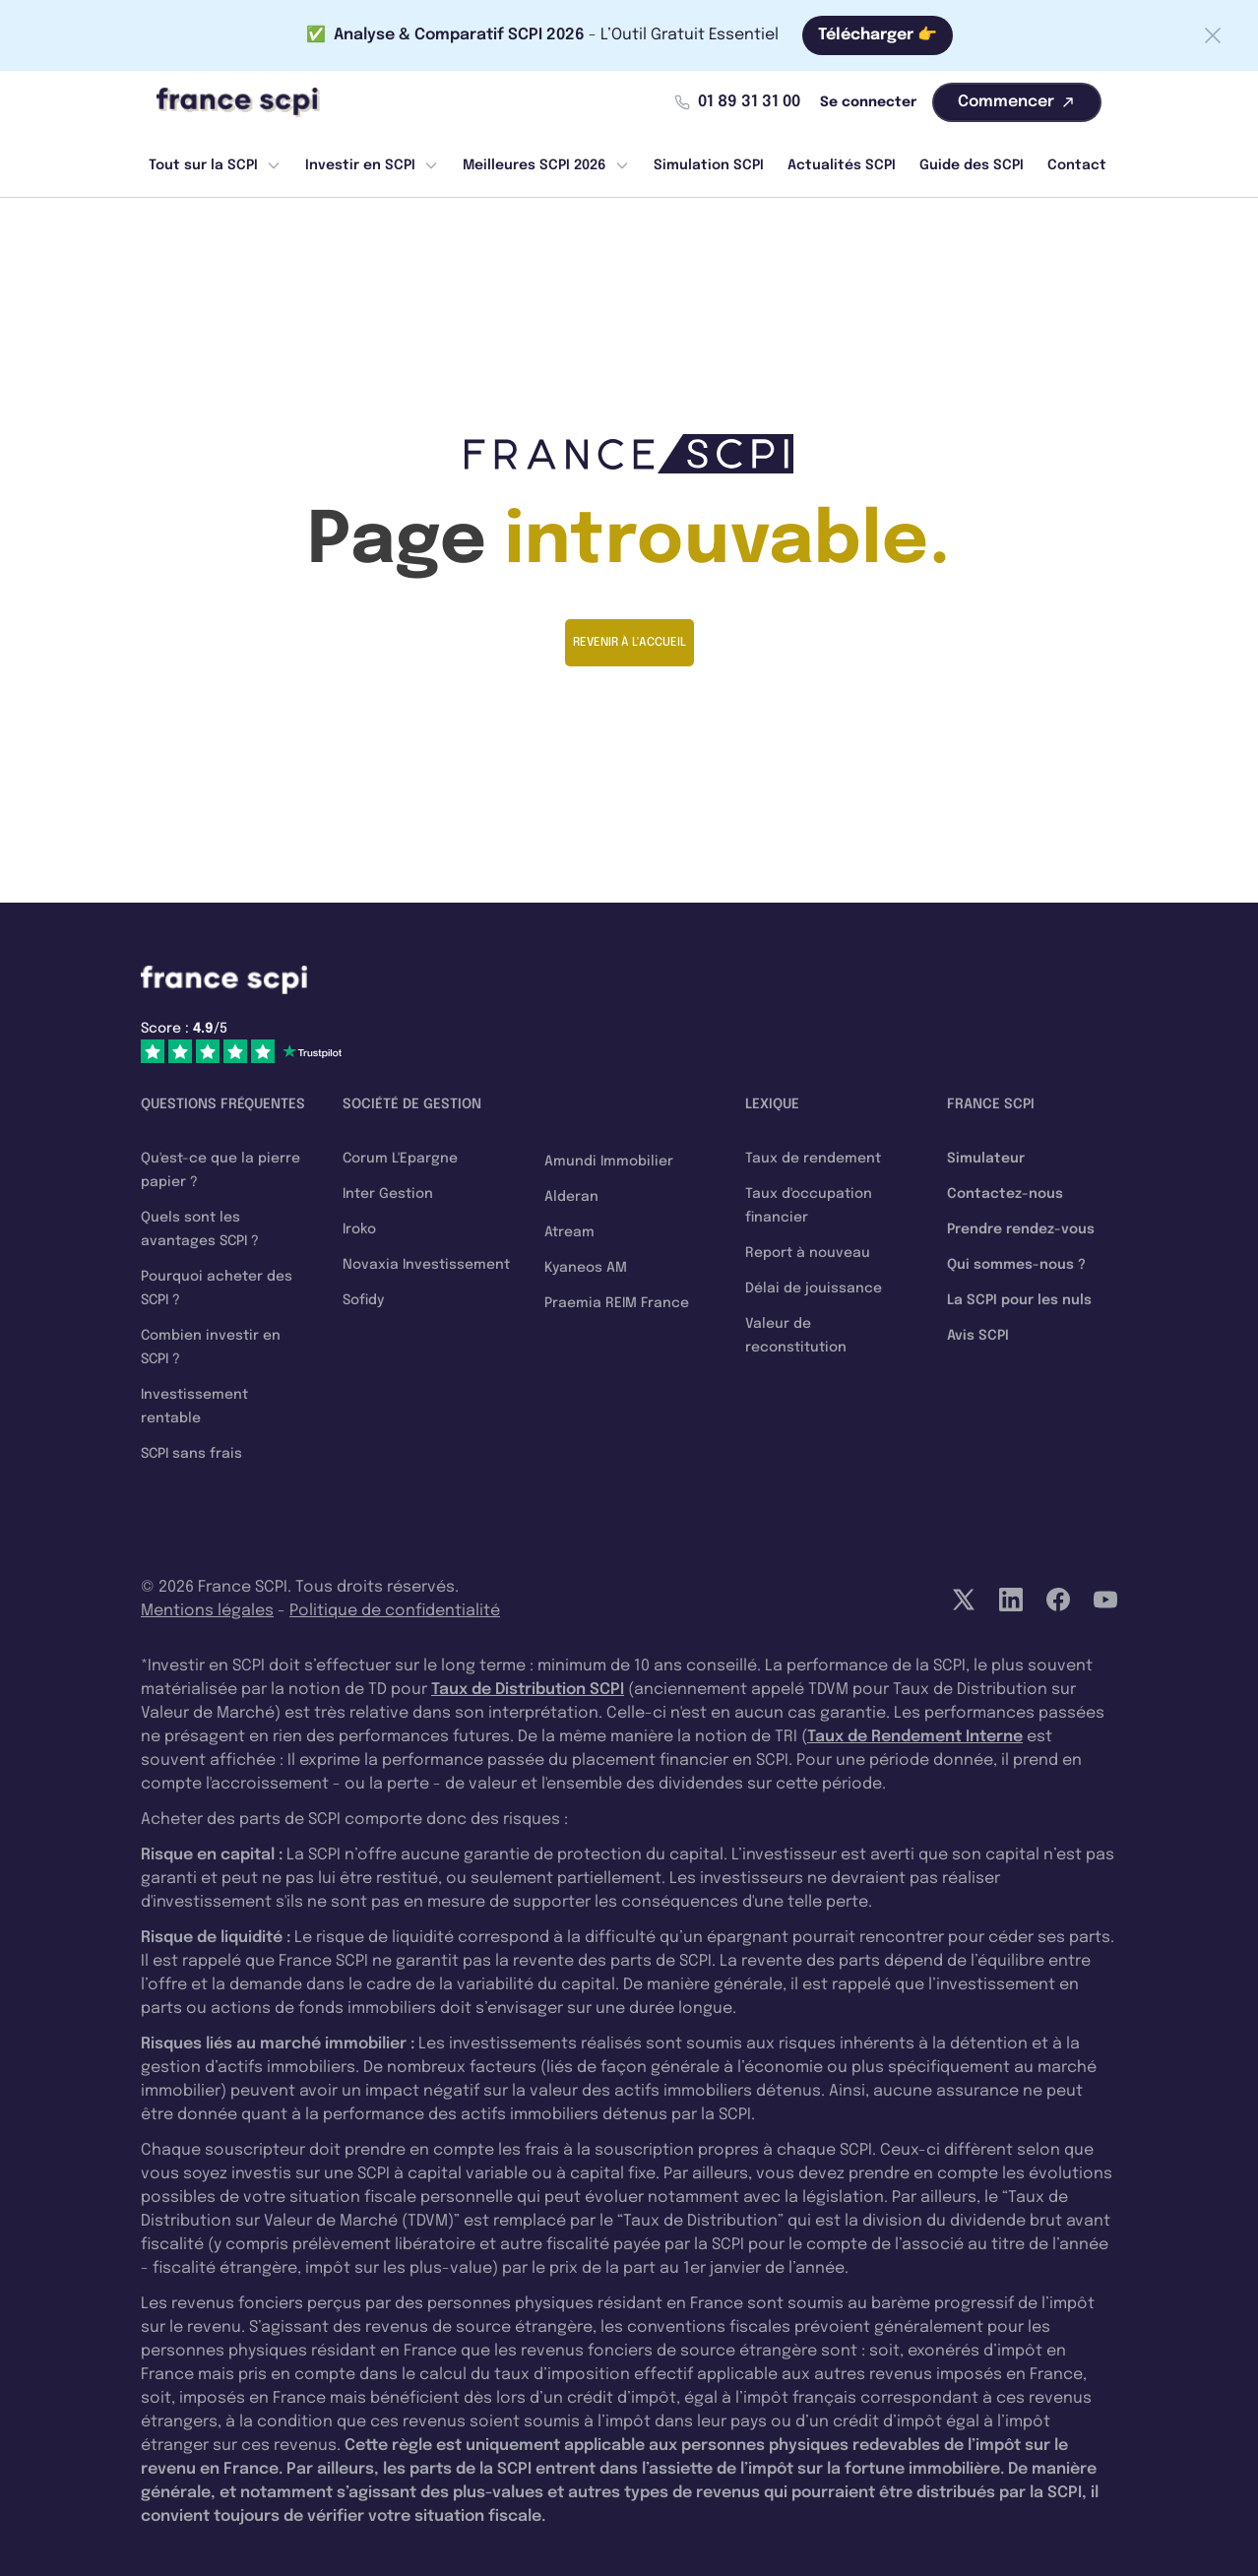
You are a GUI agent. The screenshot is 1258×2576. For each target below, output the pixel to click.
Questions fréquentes (223, 1104)
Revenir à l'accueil (629, 643)
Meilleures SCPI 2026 (546, 165)
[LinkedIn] (1011, 1599)
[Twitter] (963, 1599)
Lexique (772, 1104)
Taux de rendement (813, 1158)
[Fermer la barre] (1213, 35)
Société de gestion (412, 1104)
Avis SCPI (978, 1336)
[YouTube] (1105, 1599)
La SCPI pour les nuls (1019, 1300)
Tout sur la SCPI (215, 165)
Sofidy (363, 1300)
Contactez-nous (1005, 1194)
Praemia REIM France (616, 1303)
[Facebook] (1058, 1599)
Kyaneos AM (585, 1268)
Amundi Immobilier (608, 1161)
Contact (1076, 165)
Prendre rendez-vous (1021, 1229)
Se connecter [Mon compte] (868, 102)
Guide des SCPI (971, 165)
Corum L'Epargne (400, 1158)
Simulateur (986, 1158)
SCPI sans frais (191, 1454)
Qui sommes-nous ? (1016, 1265)
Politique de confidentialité (394, 1610)
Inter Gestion (388, 1194)
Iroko (359, 1229)
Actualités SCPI (841, 165)
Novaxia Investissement (426, 1265)
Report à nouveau (807, 1253)
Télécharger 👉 (877, 35)
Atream (569, 1232)
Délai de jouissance (813, 1288)
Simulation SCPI (709, 165)
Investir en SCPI (372, 165)
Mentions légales (207, 1610)
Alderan (571, 1197)
